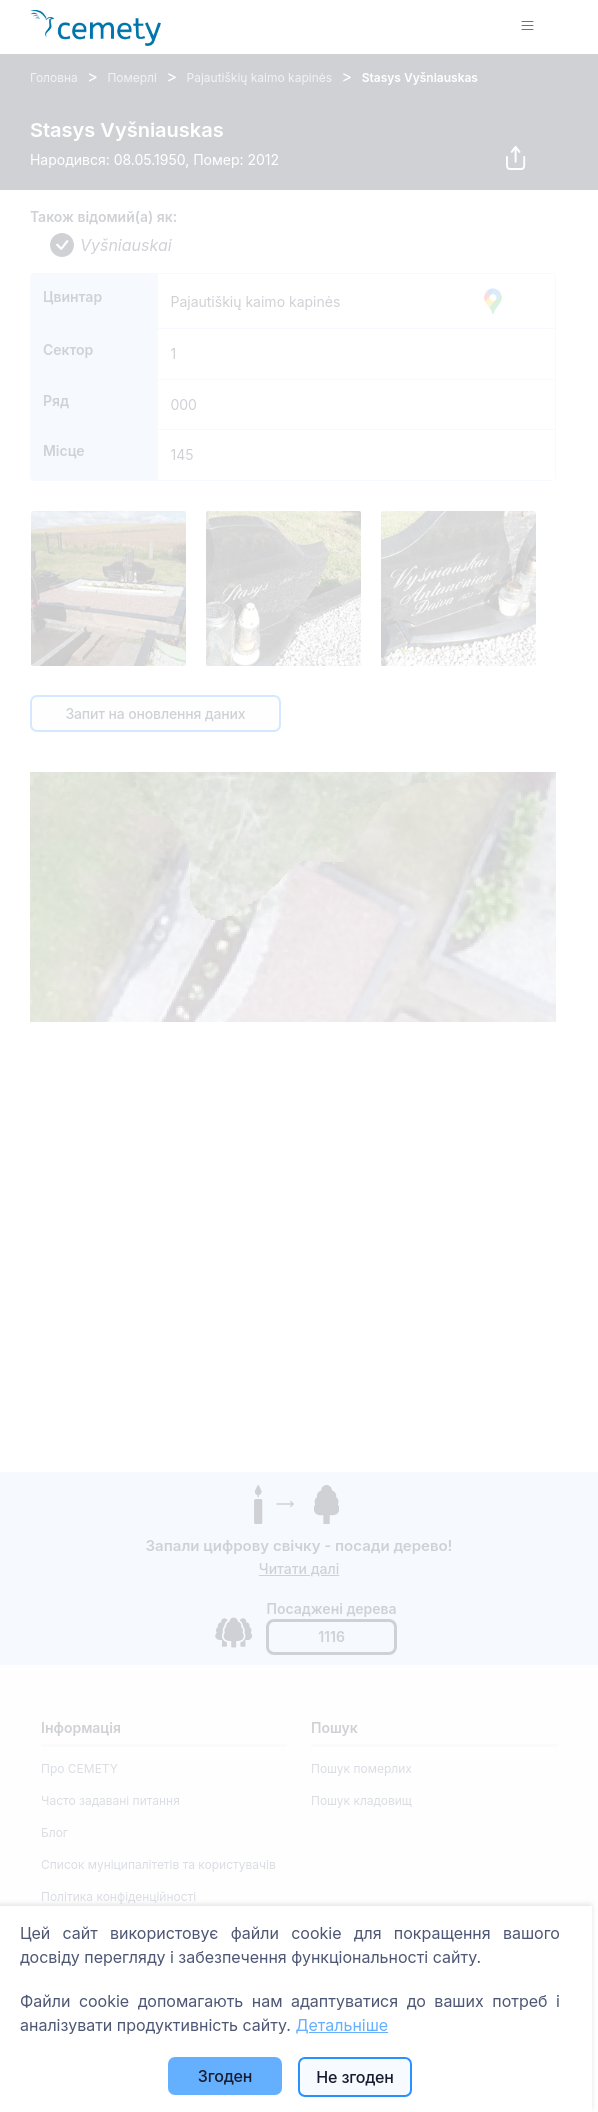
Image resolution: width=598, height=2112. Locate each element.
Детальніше (341, 2025)
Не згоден (354, 2077)
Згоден (225, 2076)
